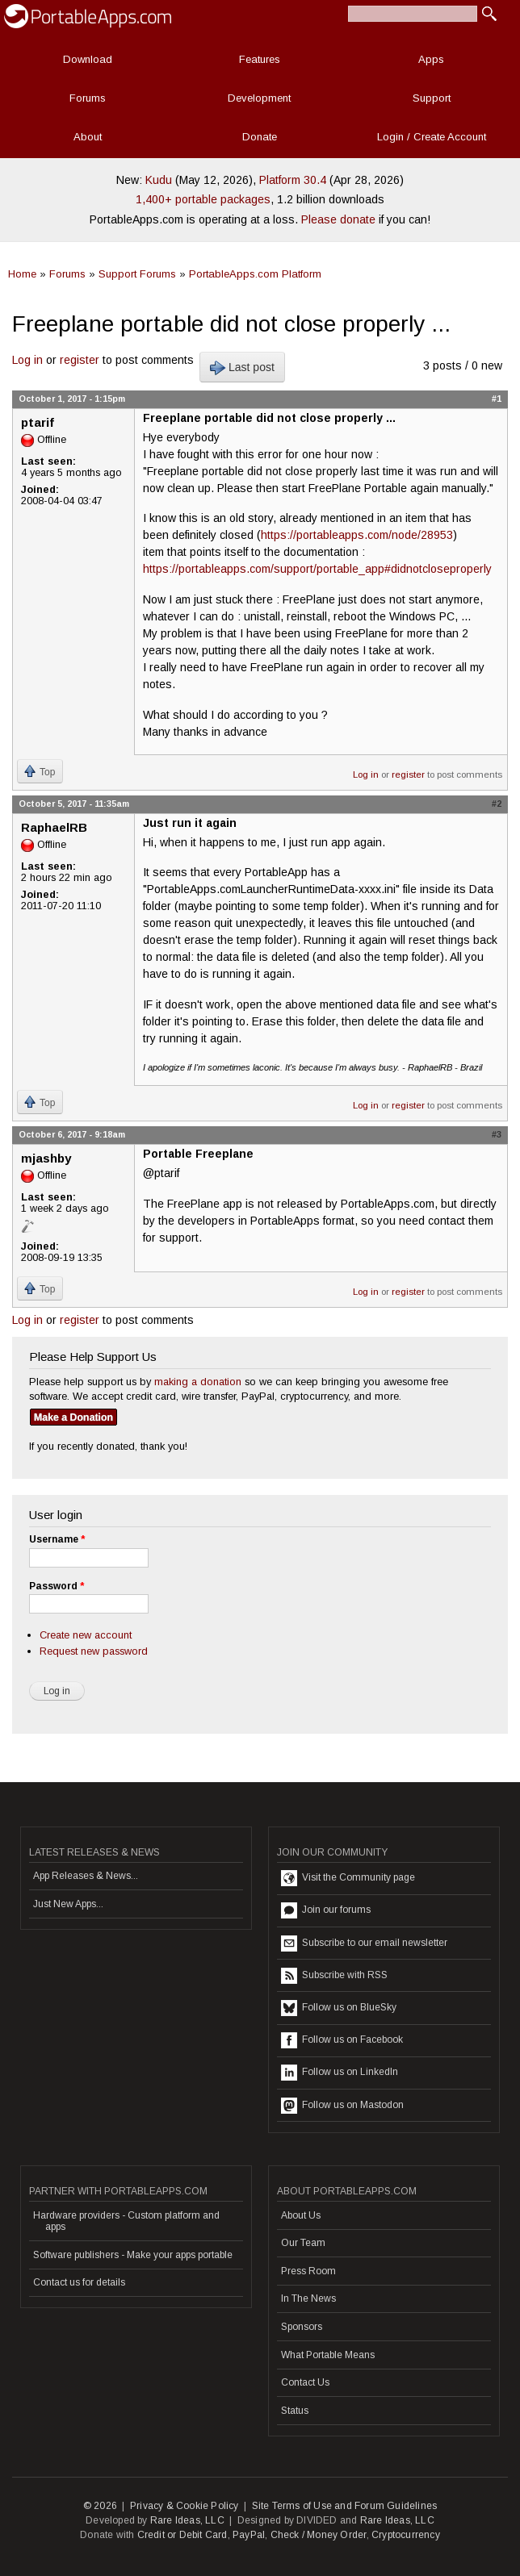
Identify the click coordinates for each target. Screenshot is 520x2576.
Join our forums (326, 1910)
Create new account (86, 1635)
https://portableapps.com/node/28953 (357, 534)
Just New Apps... (68, 1904)
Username (57, 1539)
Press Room (308, 2271)
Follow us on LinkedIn (339, 2073)
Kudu (158, 179)
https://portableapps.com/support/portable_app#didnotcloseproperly (317, 568)
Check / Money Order (318, 2535)
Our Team (303, 2242)
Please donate (338, 219)
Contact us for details (79, 2282)
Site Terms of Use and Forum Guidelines (345, 2505)
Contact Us (305, 2382)
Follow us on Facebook (342, 2040)
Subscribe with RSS (334, 1976)
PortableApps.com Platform (255, 274)
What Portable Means (328, 2355)
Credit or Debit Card (182, 2535)
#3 (496, 1134)
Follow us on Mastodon (342, 2106)
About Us (301, 2215)
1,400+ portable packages (203, 199)
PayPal (249, 2535)
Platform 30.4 (292, 179)
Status (294, 2410)
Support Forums (137, 274)
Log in (27, 359)
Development (259, 98)
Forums (87, 98)
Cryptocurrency (405, 2535)
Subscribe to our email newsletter (364, 1943)
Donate (259, 137)
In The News (308, 2298)
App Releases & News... (85, 1875)
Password (56, 1586)
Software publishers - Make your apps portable (133, 2255)
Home (22, 274)
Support (432, 98)
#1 (496, 398)
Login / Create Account (431, 137)
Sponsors (301, 2326)
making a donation (197, 1382)
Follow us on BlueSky (338, 2008)
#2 (496, 803)
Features (259, 59)
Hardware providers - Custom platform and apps (126, 2221)
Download (87, 59)
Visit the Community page (348, 1878)
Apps (431, 59)
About (87, 137)
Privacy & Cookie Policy (184, 2505)
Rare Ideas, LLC (187, 2520)
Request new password (94, 1651)
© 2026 (100, 2505)
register (79, 359)
